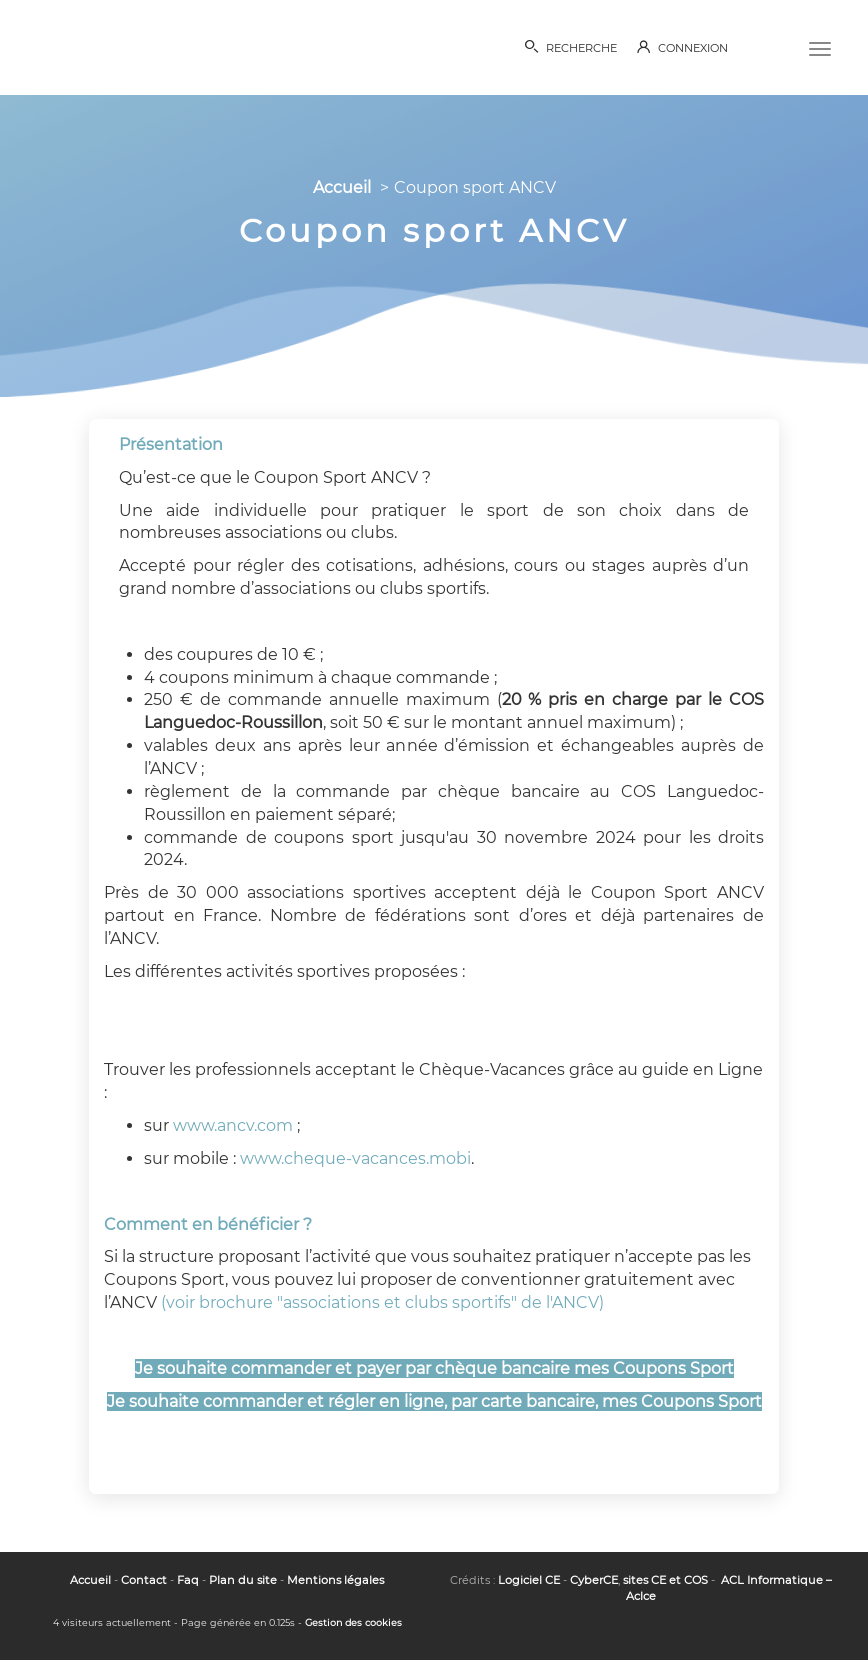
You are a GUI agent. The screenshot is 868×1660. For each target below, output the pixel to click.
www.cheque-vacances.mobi (355, 1158)
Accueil (342, 187)
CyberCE (594, 1580)
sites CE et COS (665, 1580)
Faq (188, 1580)
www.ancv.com (233, 1125)
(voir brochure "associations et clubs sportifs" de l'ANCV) (382, 1302)
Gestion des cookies (353, 1622)
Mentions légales (335, 1580)
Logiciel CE (529, 1580)
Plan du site (243, 1580)
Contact (144, 1580)
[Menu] (820, 47)
